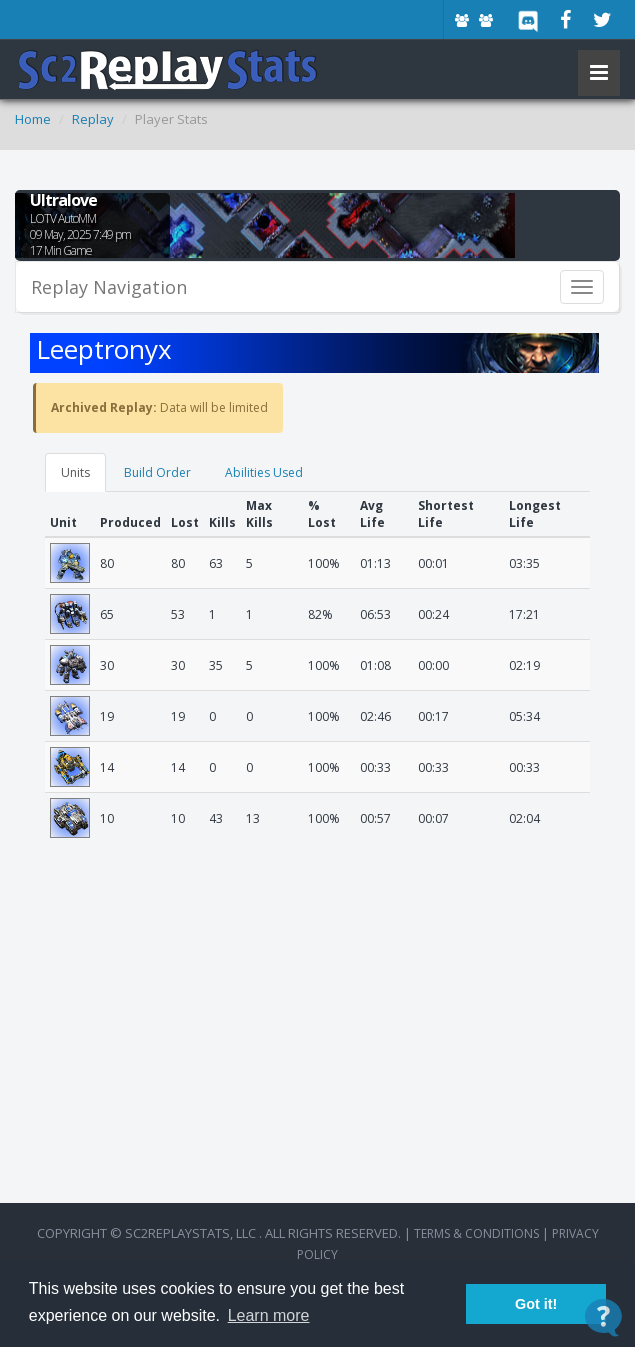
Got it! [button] (536, 1304)
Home (33, 119)
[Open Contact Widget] (603, 1317)
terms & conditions (476, 1233)
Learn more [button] (269, 1315)
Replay (93, 119)
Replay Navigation (109, 287)
